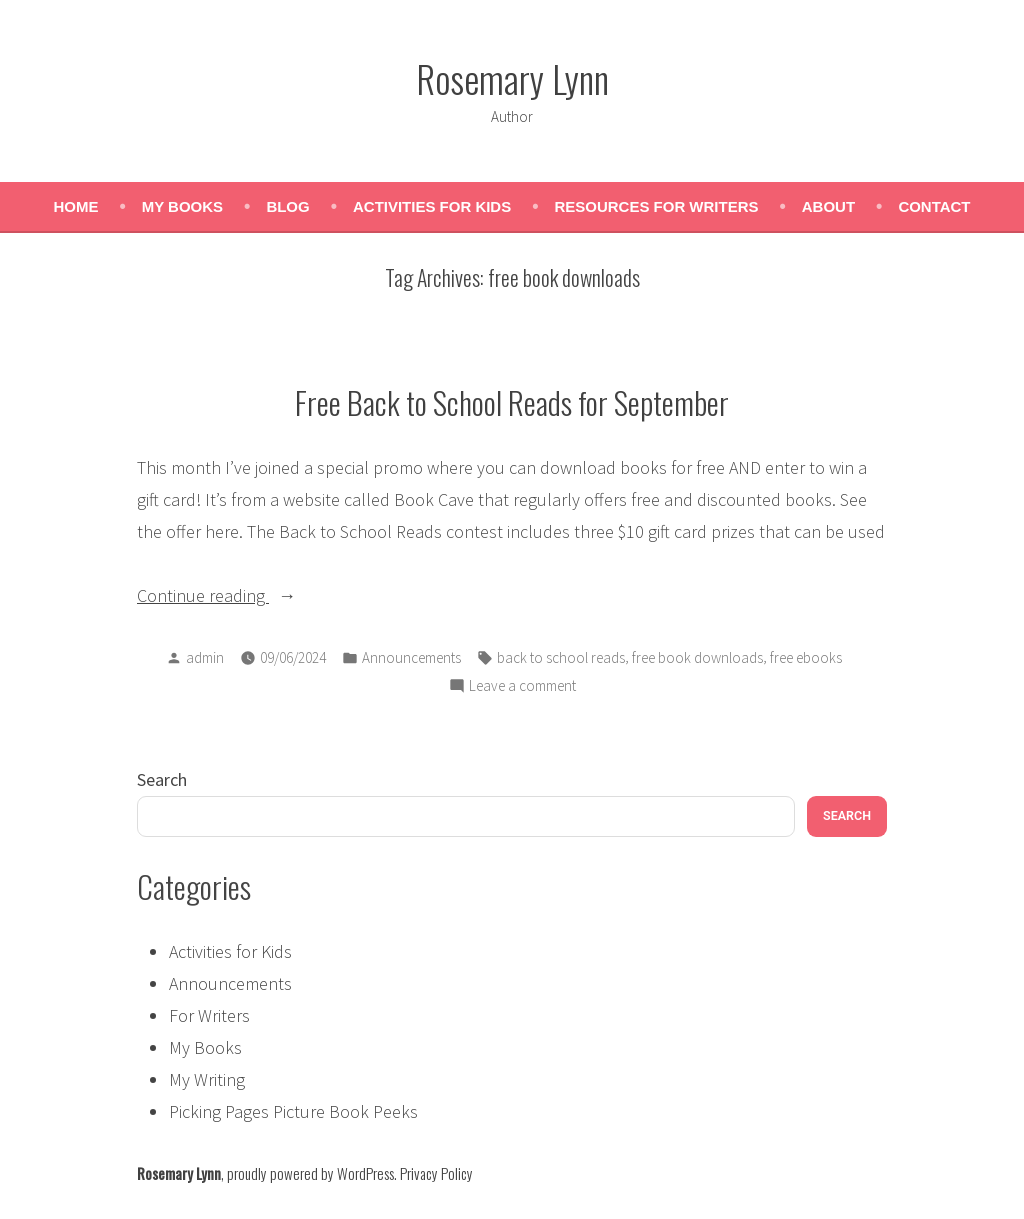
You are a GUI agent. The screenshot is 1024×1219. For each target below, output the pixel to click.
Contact (934, 206)
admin (205, 657)
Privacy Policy (436, 1173)
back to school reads (561, 657)
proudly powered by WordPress (310, 1173)
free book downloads (697, 657)
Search (162, 779)
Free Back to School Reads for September (512, 402)
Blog (287, 206)
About (828, 206)
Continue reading (247, 596)
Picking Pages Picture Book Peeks (293, 1111)
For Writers (209, 1015)
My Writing (207, 1079)
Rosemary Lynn (512, 78)
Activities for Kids (432, 206)
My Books (182, 206)
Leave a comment (522, 686)
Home (75, 206)
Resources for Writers (657, 206)
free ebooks (806, 657)
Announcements (411, 657)
